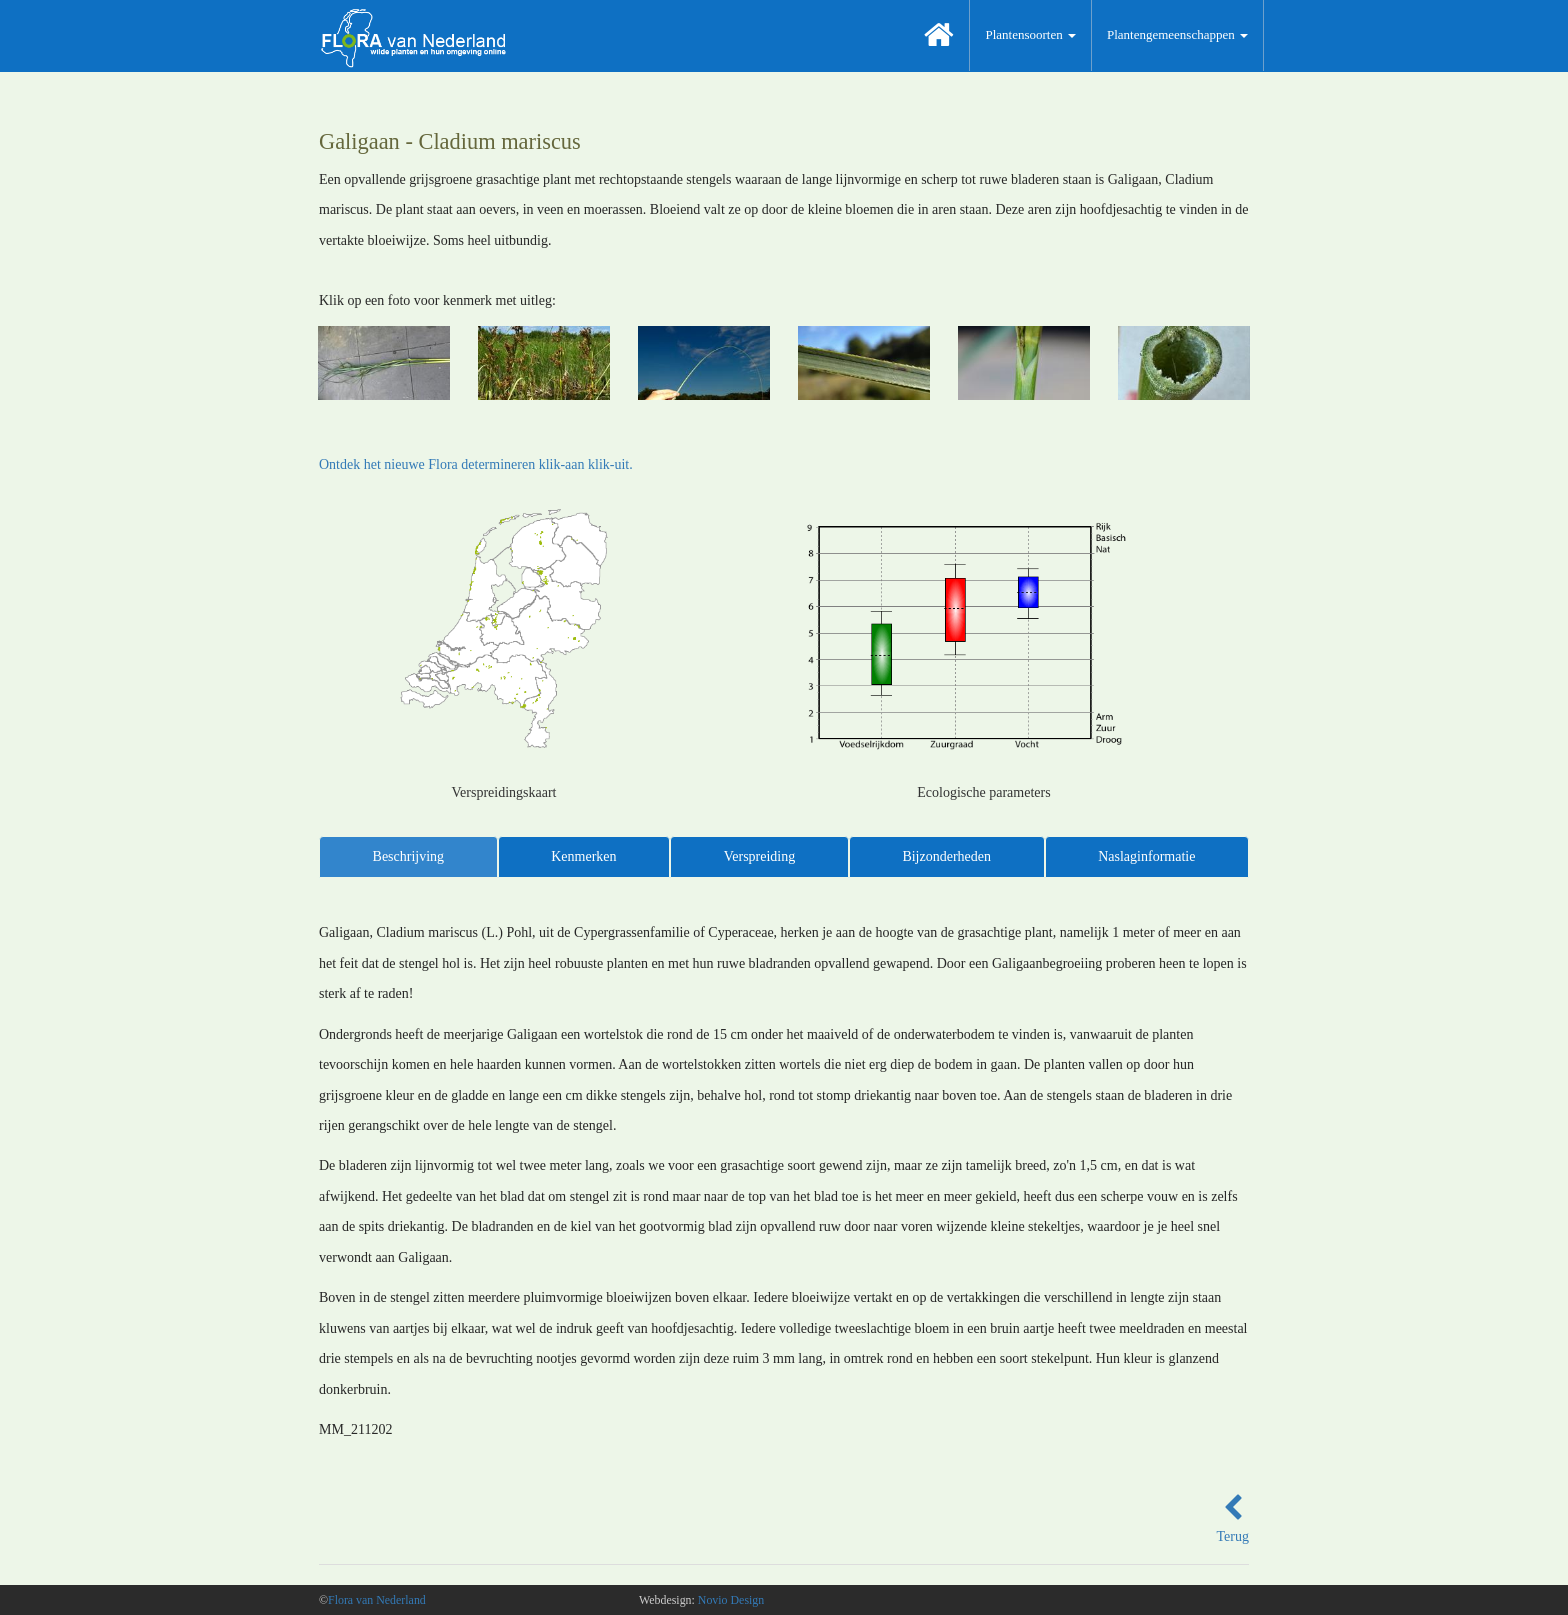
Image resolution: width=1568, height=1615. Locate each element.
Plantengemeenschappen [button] (1177, 34)
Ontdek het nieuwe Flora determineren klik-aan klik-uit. (476, 464)
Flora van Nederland (377, 1600)
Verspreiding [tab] (760, 856)
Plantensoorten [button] (1030, 34)
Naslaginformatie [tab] (1146, 856)
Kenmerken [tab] (583, 856)
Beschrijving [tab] (409, 856)
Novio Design (731, 1600)
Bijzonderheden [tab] (946, 856)
